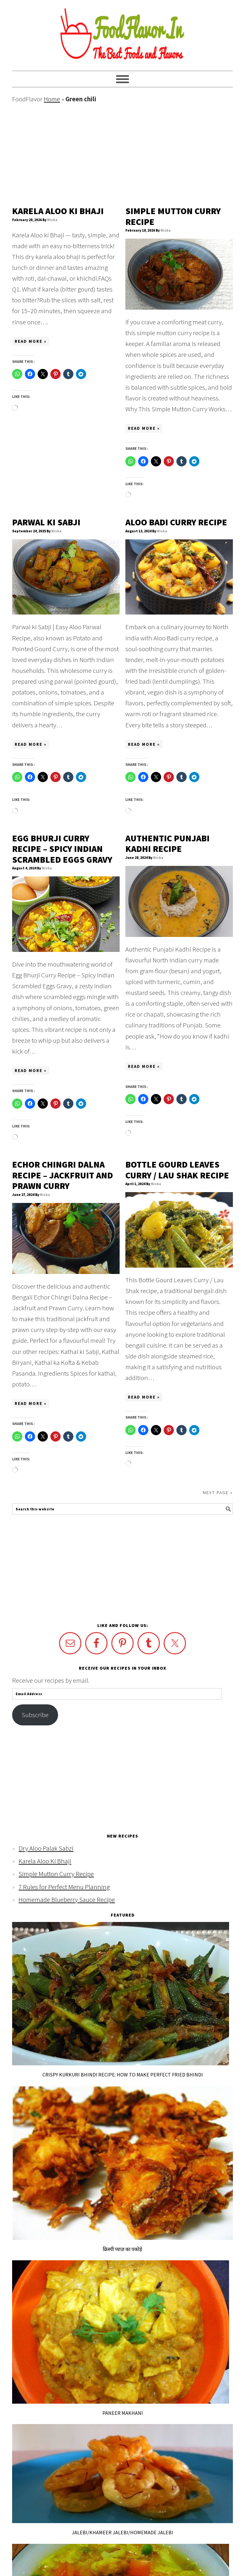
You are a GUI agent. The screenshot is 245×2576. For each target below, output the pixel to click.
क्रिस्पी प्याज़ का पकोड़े (122, 2249)
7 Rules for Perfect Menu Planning (64, 1886)
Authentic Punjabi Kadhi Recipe (167, 843)
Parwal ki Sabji (46, 522)
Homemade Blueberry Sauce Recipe (67, 1899)
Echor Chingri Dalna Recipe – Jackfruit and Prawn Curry (62, 1175)
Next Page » (218, 1492)
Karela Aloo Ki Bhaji (58, 211)
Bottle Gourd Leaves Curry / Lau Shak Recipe (177, 1170)
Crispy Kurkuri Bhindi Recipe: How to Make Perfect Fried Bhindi (122, 2074)
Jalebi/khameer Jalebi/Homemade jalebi (122, 2532)
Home (52, 99)
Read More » (31, 341)
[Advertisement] (122, 155)
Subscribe (35, 1714)
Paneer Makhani (122, 2413)
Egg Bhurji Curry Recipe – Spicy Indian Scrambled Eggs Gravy (62, 848)
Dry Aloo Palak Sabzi (46, 1848)
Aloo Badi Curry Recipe (176, 522)
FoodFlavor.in (122, 32)
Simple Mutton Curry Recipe (173, 216)
